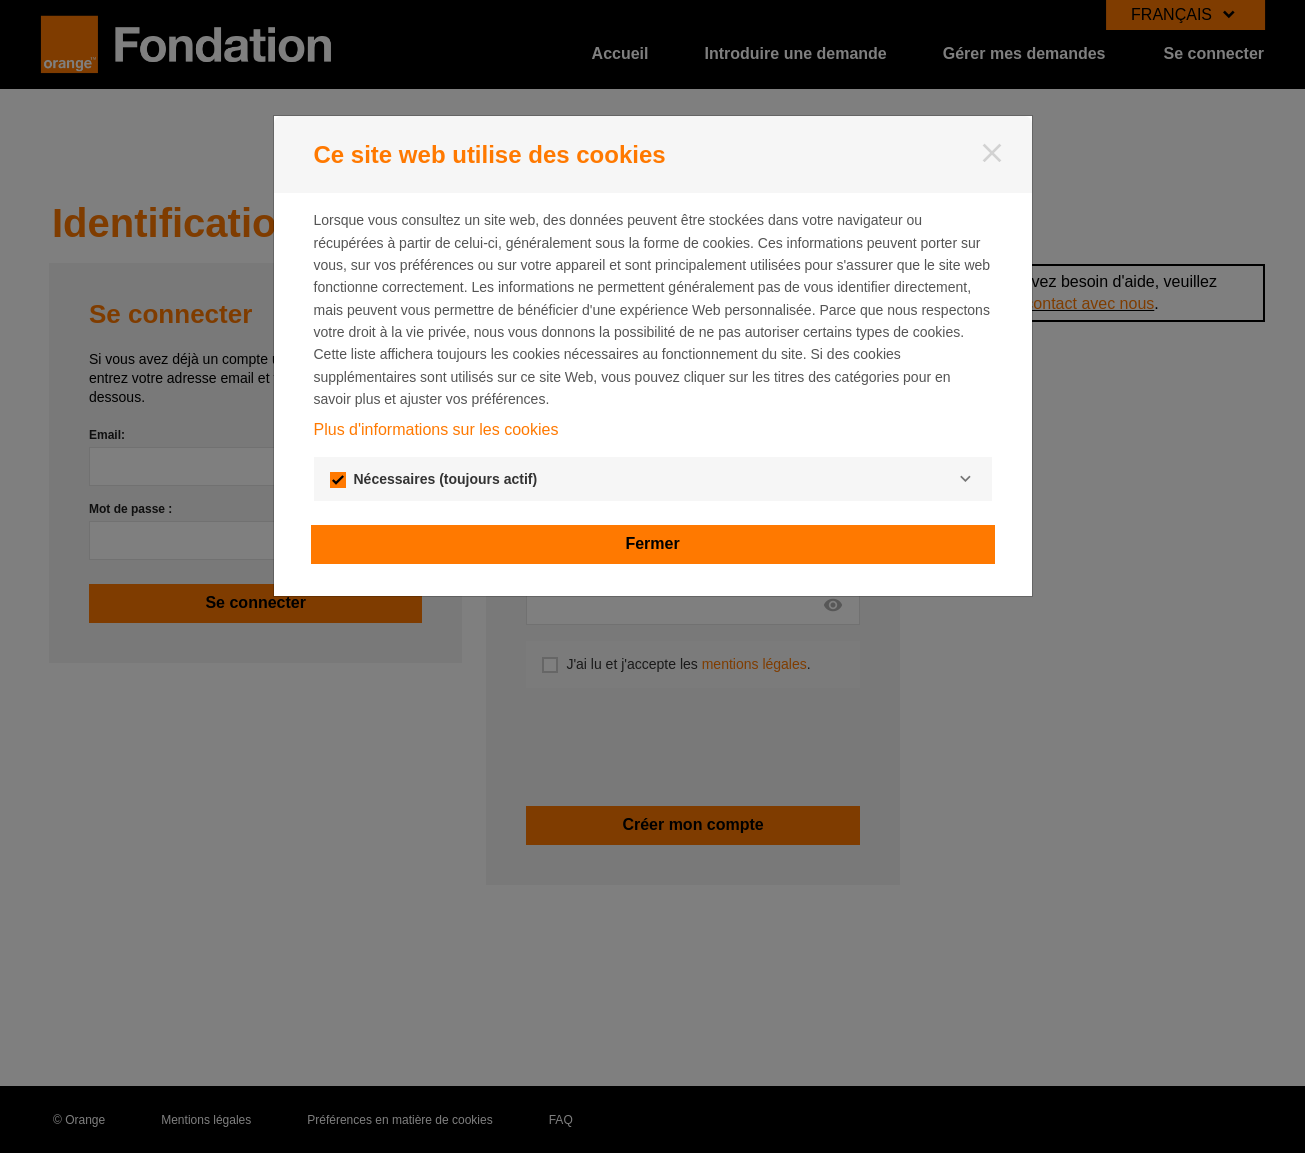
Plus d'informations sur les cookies (436, 429)
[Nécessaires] (966, 479)
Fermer (652, 543)
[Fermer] (992, 153)
